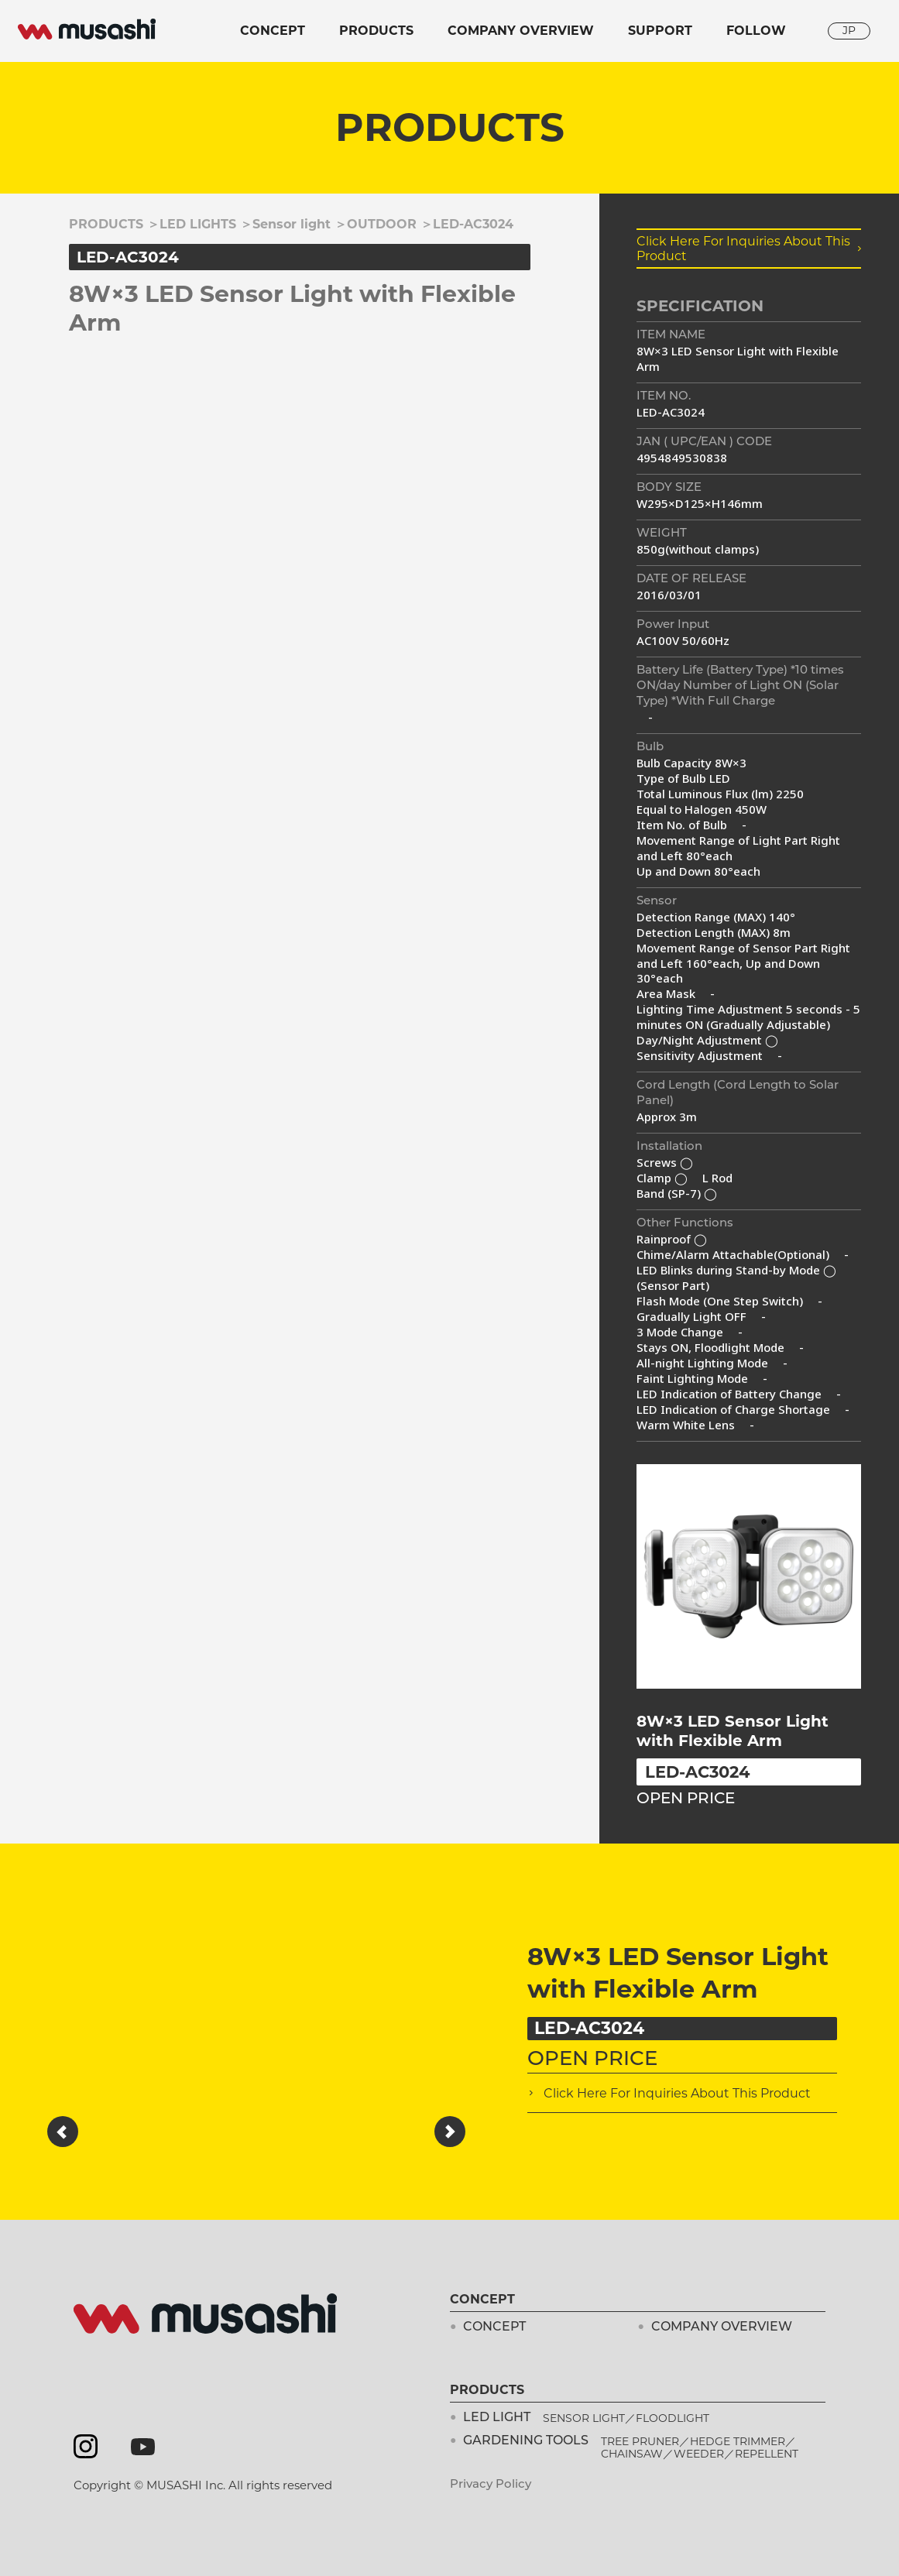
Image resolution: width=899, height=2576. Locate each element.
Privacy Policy (490, 2485)
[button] (62, 2131)
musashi (87, 29)
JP (849, 30)
